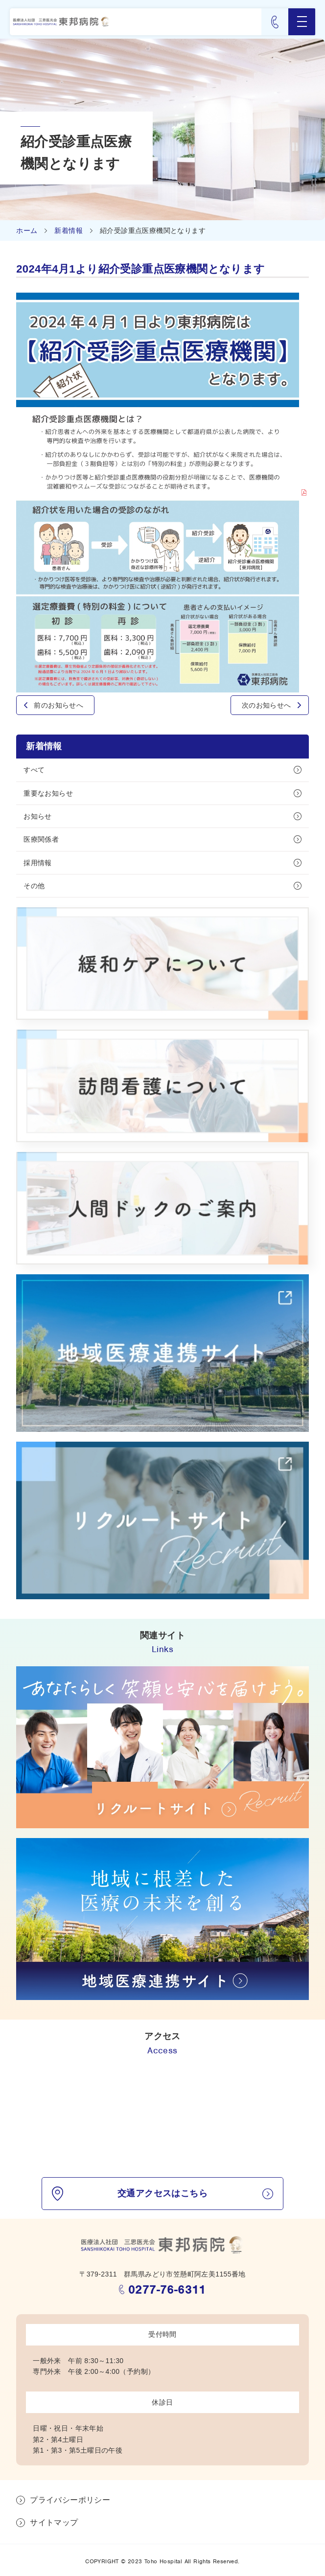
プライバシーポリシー (70, 2500)
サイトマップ (54, 2522)
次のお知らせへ (266, 705)
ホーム (26, 230)
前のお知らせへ (58, 705)
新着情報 (68, 230)
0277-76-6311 (167, 2289)
